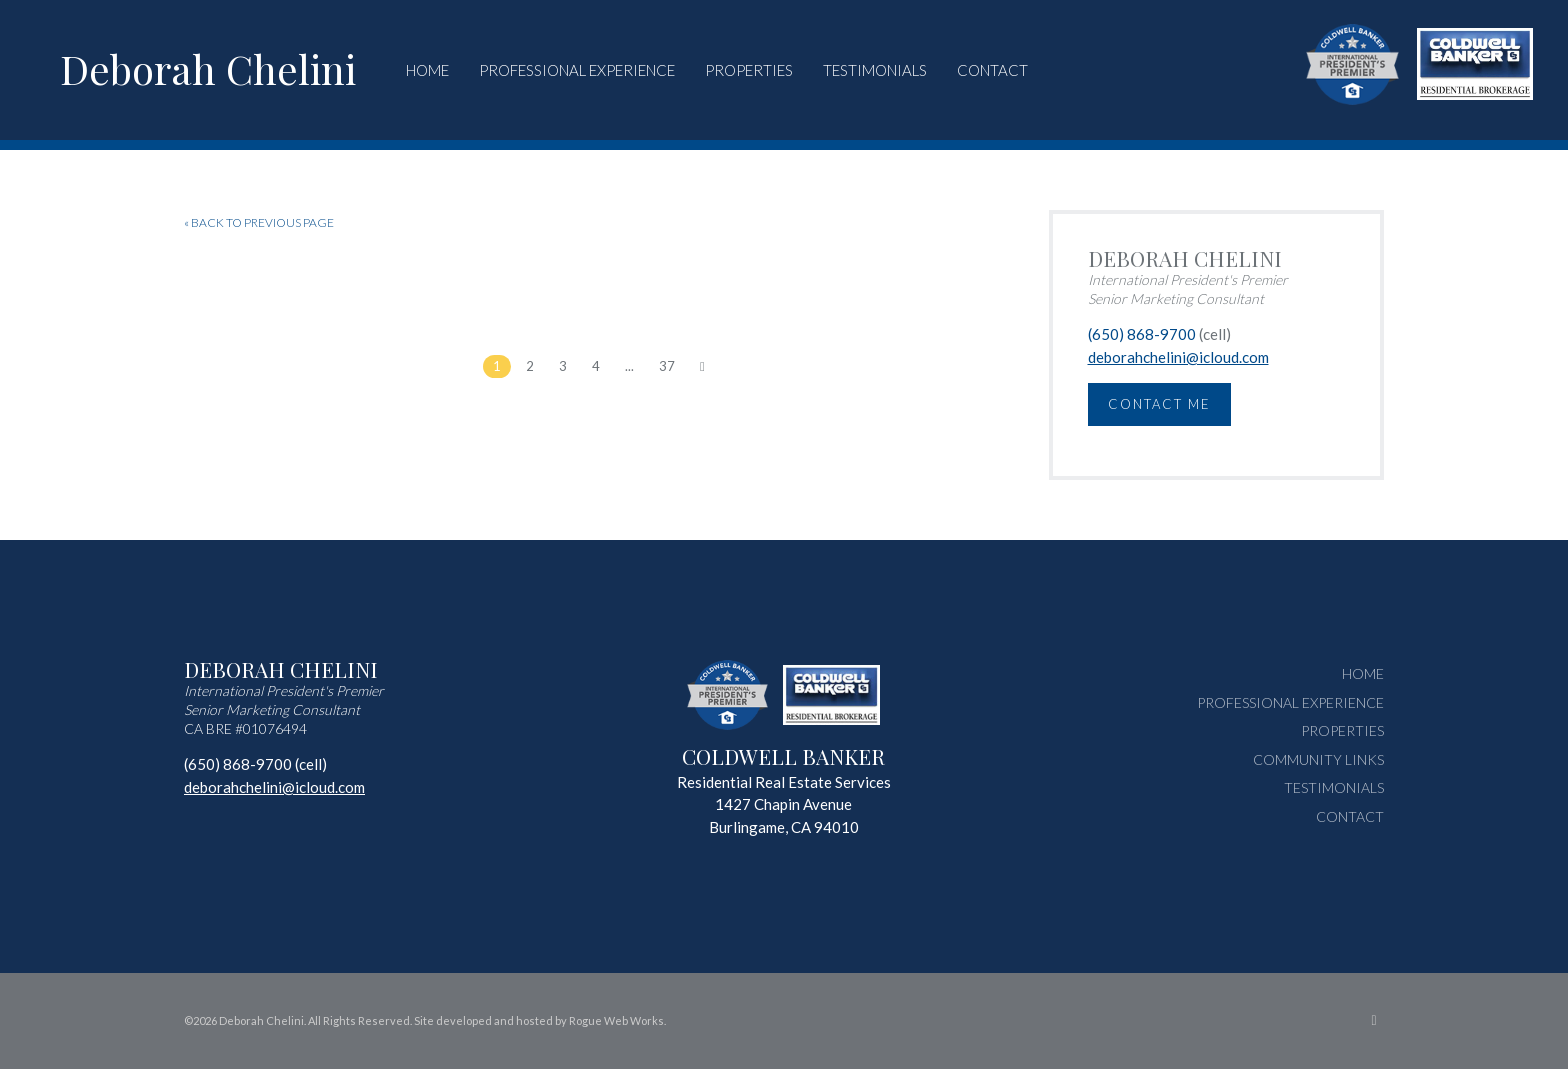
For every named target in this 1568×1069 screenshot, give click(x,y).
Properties (749, 70)
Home (427, 70)
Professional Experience (577, 70)
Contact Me (1159, 404)
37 (667, 366)
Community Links (1318, 759)
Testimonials (875, 70)
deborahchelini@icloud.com (1178, 357)
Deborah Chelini (208, 68)
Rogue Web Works (616, 1020)
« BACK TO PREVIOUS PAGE (259, 222)
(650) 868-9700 (1142, 334)
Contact (992, 70)
